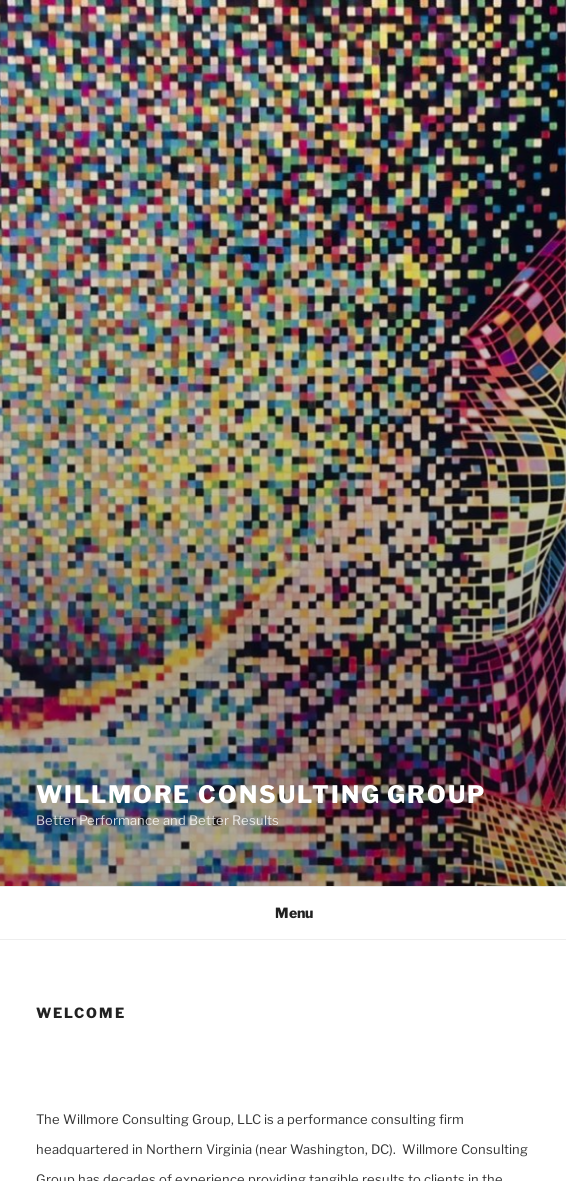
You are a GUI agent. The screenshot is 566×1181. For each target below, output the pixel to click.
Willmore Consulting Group (261, 794)
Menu (283, 912)
